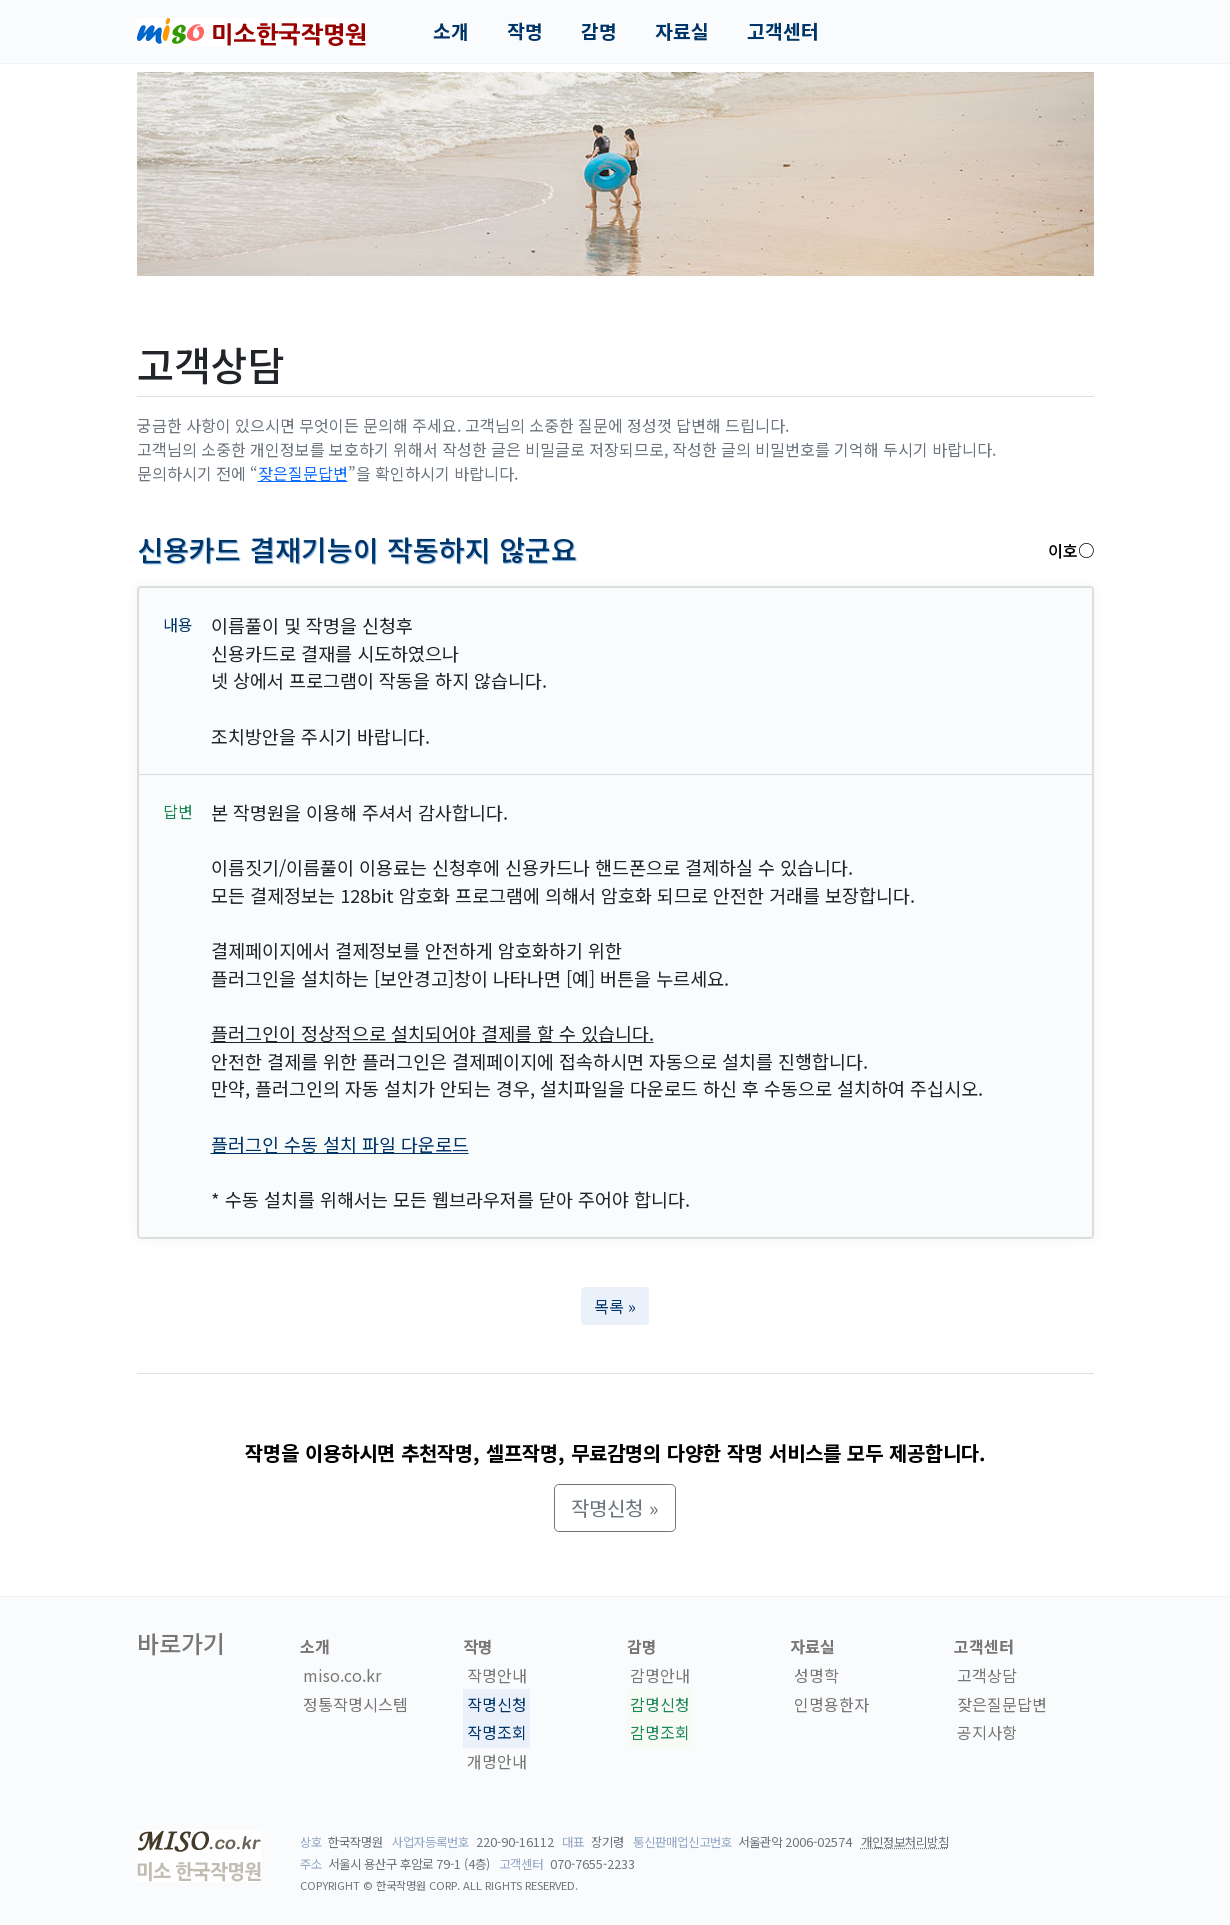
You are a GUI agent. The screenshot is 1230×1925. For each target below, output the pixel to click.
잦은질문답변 (303, 473)
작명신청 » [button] (615, 1507)
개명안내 (497, 1761)
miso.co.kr (342, 1675)
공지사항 (987, 1733)
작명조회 (497, 1733)
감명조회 (660, 1733)
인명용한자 (831, 1704)
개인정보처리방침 (905, 1842)
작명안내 (497, 1675)
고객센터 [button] (783, 31)
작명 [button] (525, 31)
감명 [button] (599, 31)
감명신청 (660, 1704)
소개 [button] (451, 31)
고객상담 (987, 1675)
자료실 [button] (682, 31)
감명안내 (660, 1675)
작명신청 (497, 1704)
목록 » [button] (615, 1306)
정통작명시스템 (355, 1704)
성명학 (816, 1675)
